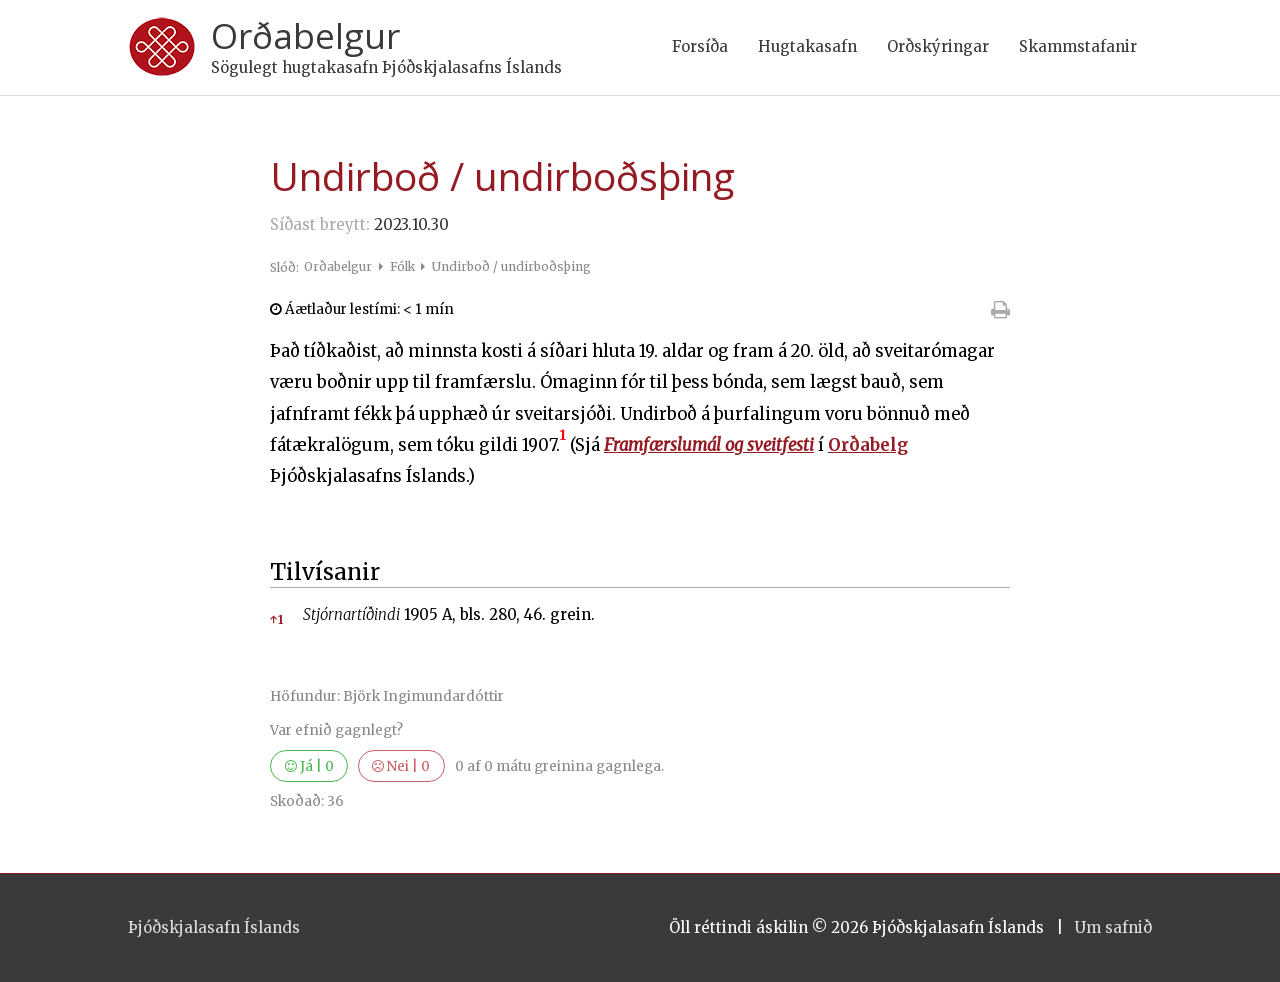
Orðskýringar (938, 46)
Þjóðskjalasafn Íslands (214, 927)
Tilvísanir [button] (325, 572)
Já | (309, 766)
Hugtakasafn (807, 46)
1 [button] (276, 619)
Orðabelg (868, 445)
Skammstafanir (1078, 46)
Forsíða (700, 46)
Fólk (404, 266)
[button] (563, 445)
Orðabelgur (305, 35)
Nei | (401, 766)
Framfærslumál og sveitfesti (709, 445)
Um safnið (1113, 927)
